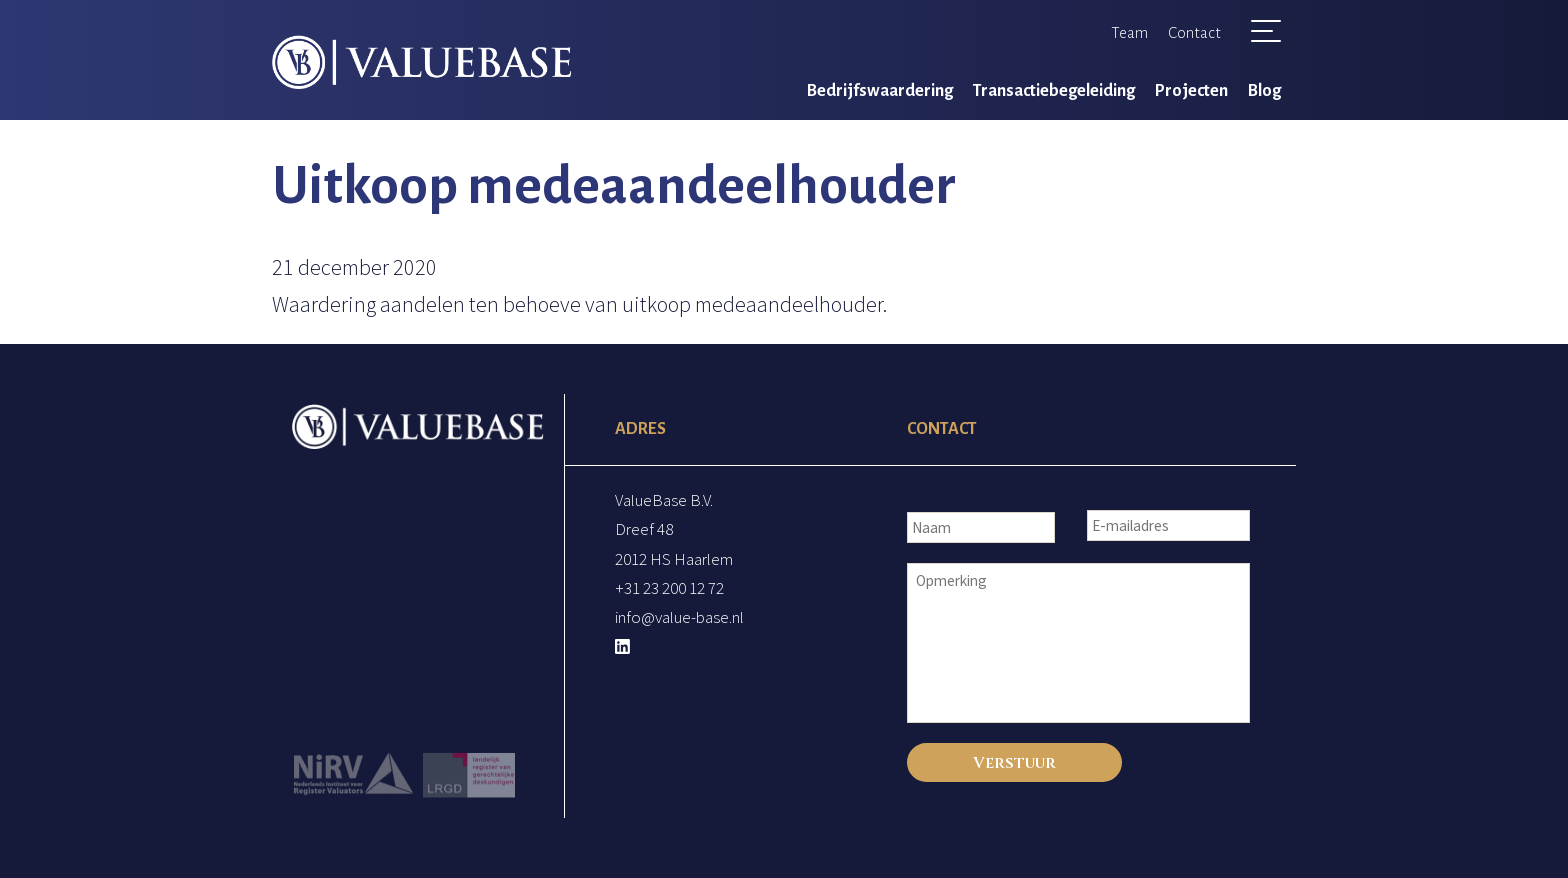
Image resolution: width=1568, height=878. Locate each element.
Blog (1264, 91)
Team (1129, 32)
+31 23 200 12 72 (669, 588)
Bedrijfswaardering (880, 91)
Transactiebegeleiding (1054, 91)
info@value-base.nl (679, 617)
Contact (1194, 32)
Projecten (1191, 91)
